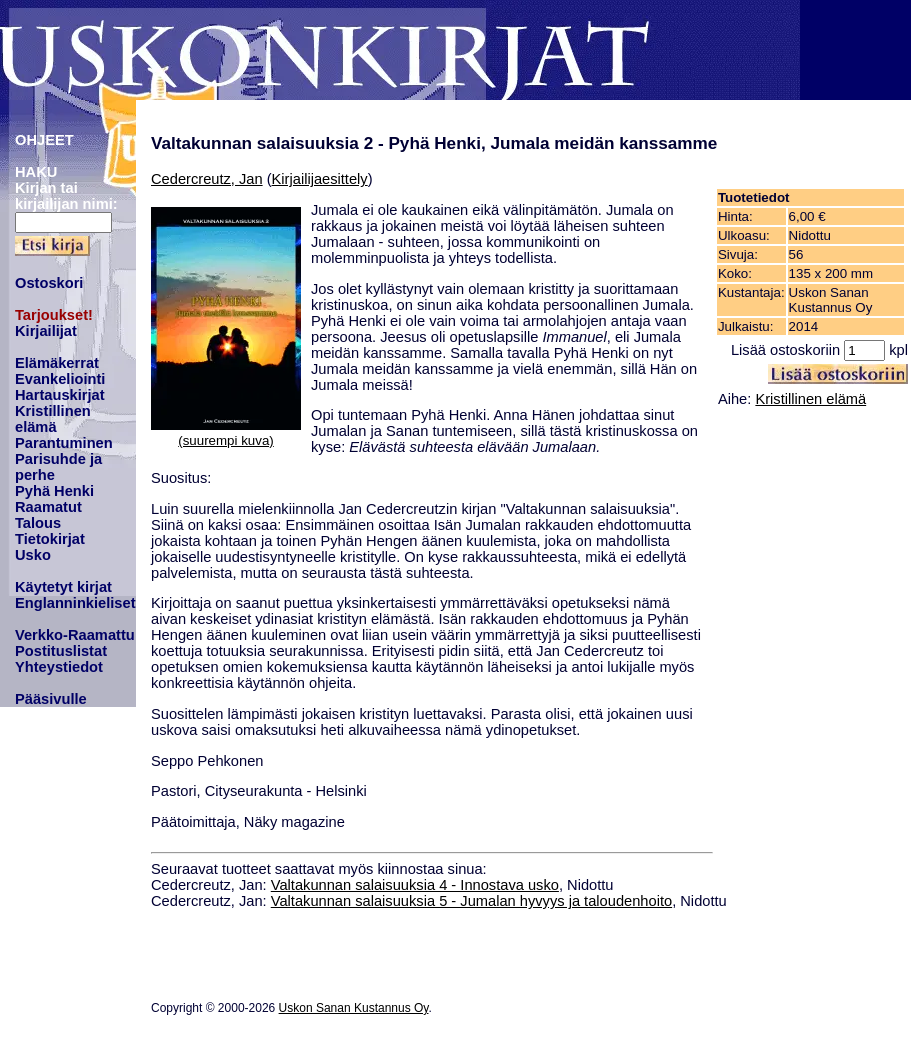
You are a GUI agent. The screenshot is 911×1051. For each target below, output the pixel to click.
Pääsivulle (51, 699)
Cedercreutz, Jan (207, 179)
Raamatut (48, 507)
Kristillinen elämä (53, 419)
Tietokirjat (50, 539)
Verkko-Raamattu (75, 635)
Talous (38, 523)
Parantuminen (64, 443)
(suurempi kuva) (226, 440)
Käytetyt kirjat (63, 587)
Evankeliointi (60, 379)
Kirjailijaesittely (320, 179)
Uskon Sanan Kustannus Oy (354, 1008)
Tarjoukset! (54, 315)
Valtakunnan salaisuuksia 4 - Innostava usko (415, 885)
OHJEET (44, 140)
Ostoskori (49, 283)
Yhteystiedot (59, 667)
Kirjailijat (46, 331)
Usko (33, 555)
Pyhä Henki (54, 491)
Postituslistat (61, 651)
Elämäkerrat (57, 363)
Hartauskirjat (60, 395)
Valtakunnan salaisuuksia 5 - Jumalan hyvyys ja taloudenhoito (471, 901)
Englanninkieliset (75, 603)
